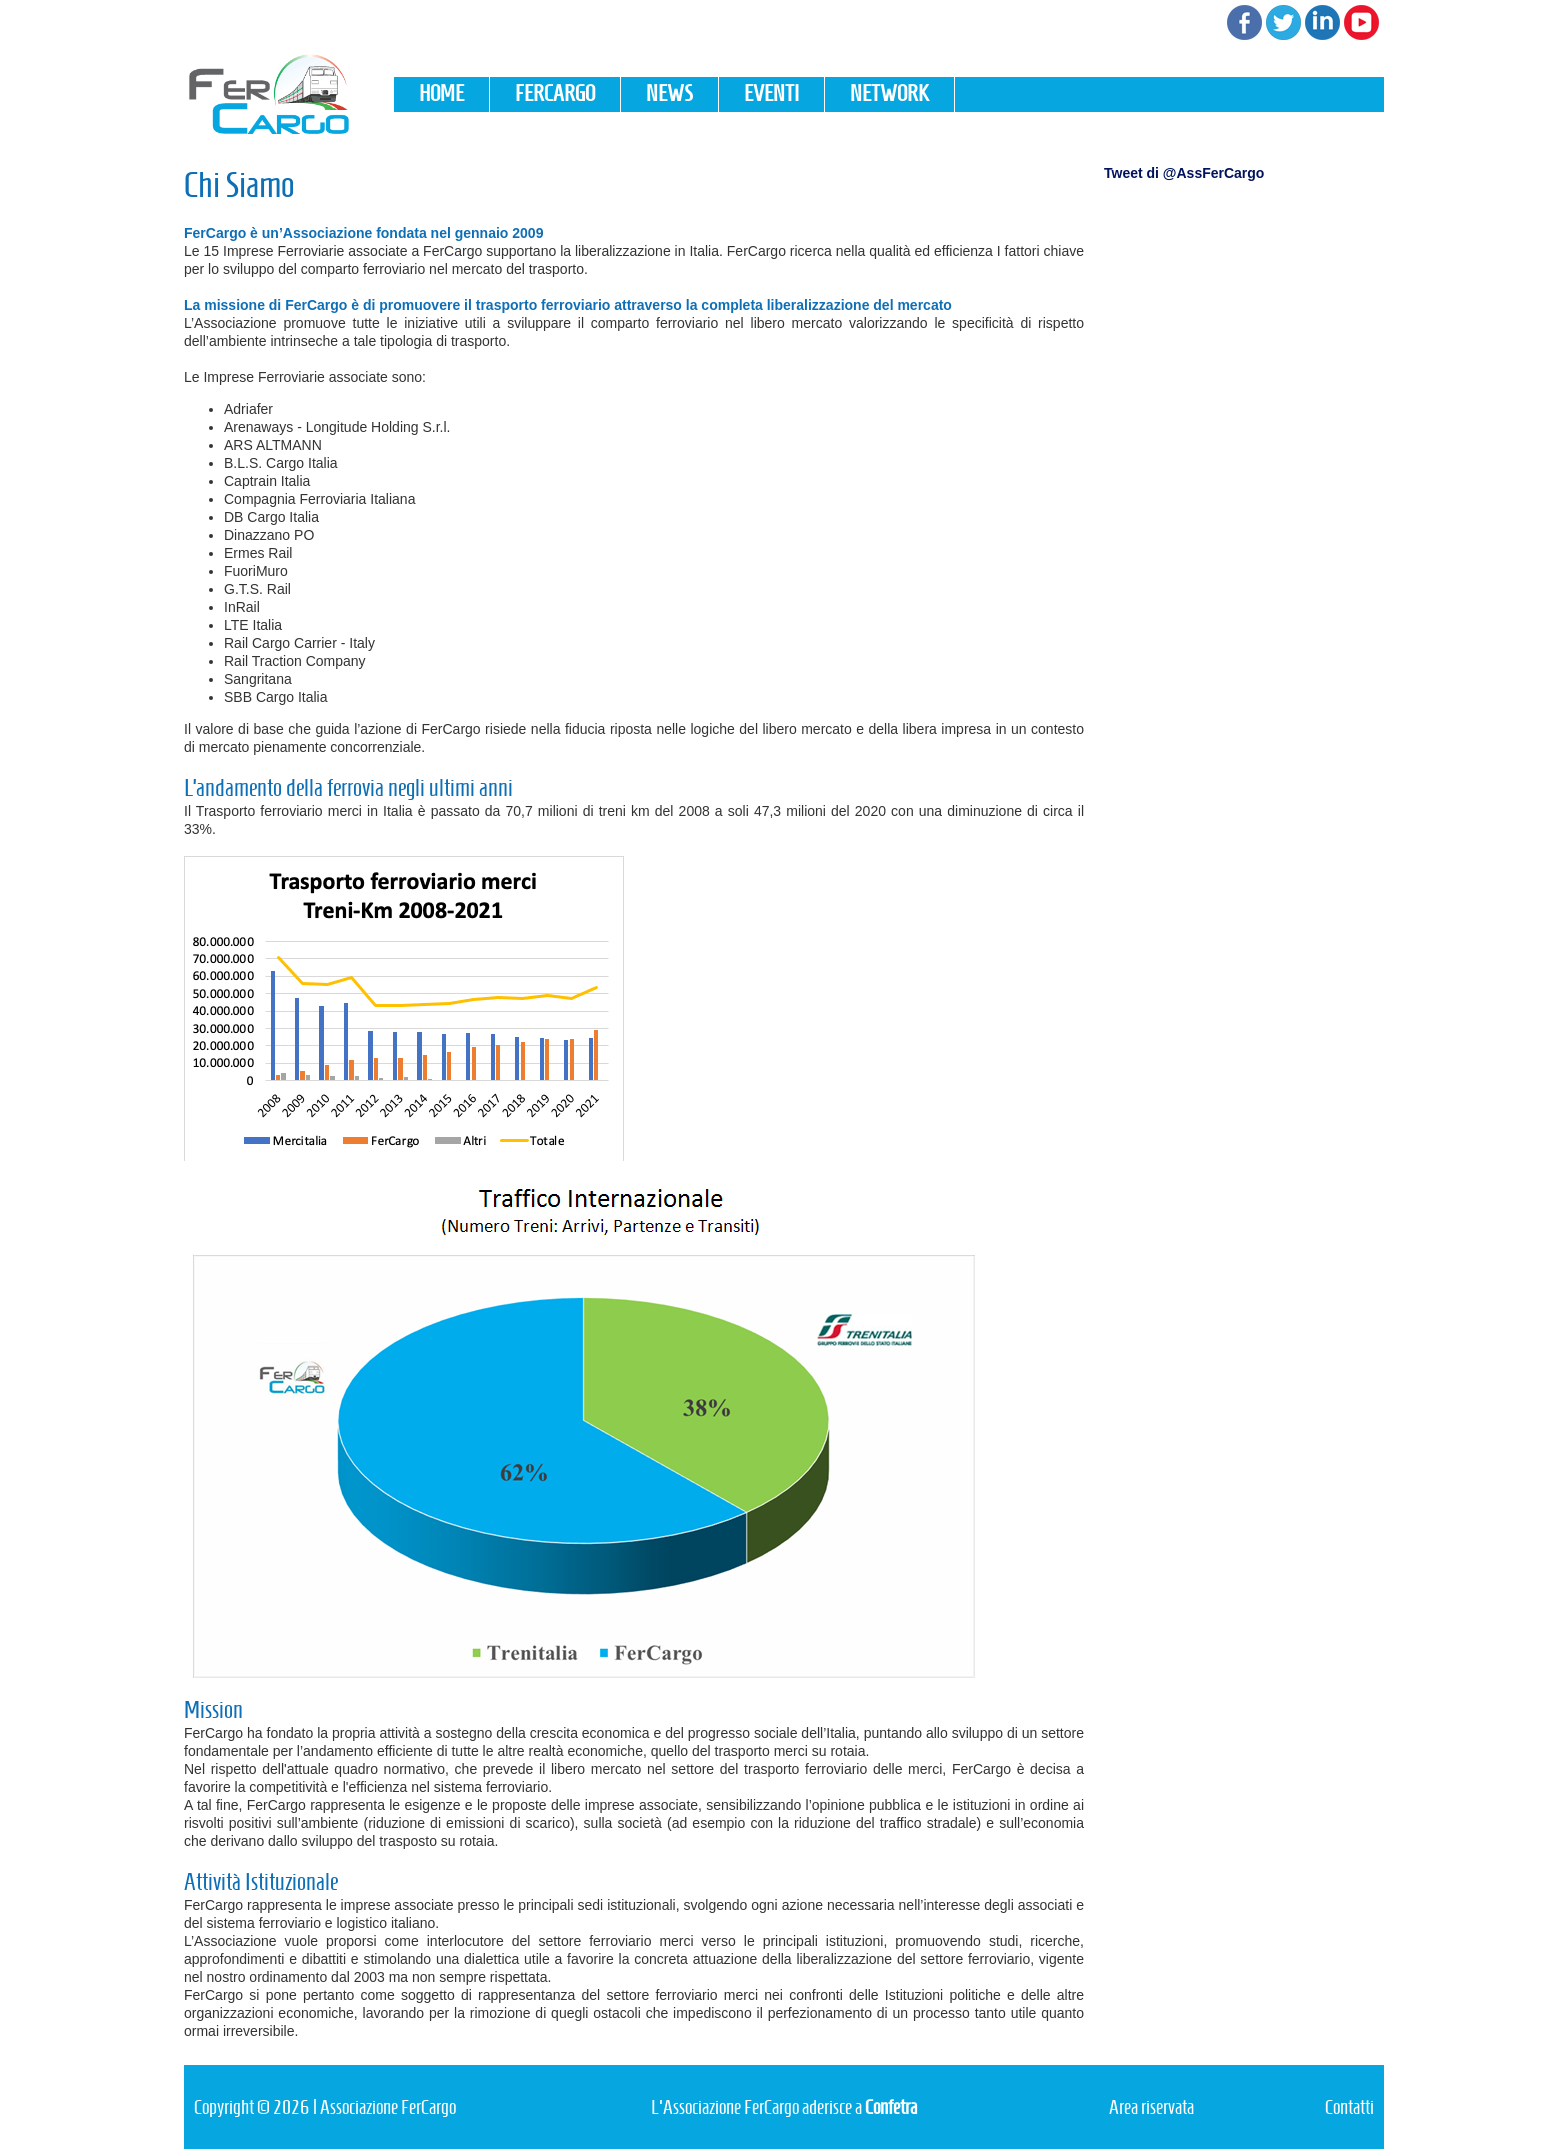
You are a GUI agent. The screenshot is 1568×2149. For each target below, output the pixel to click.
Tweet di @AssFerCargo (1184, 173)
